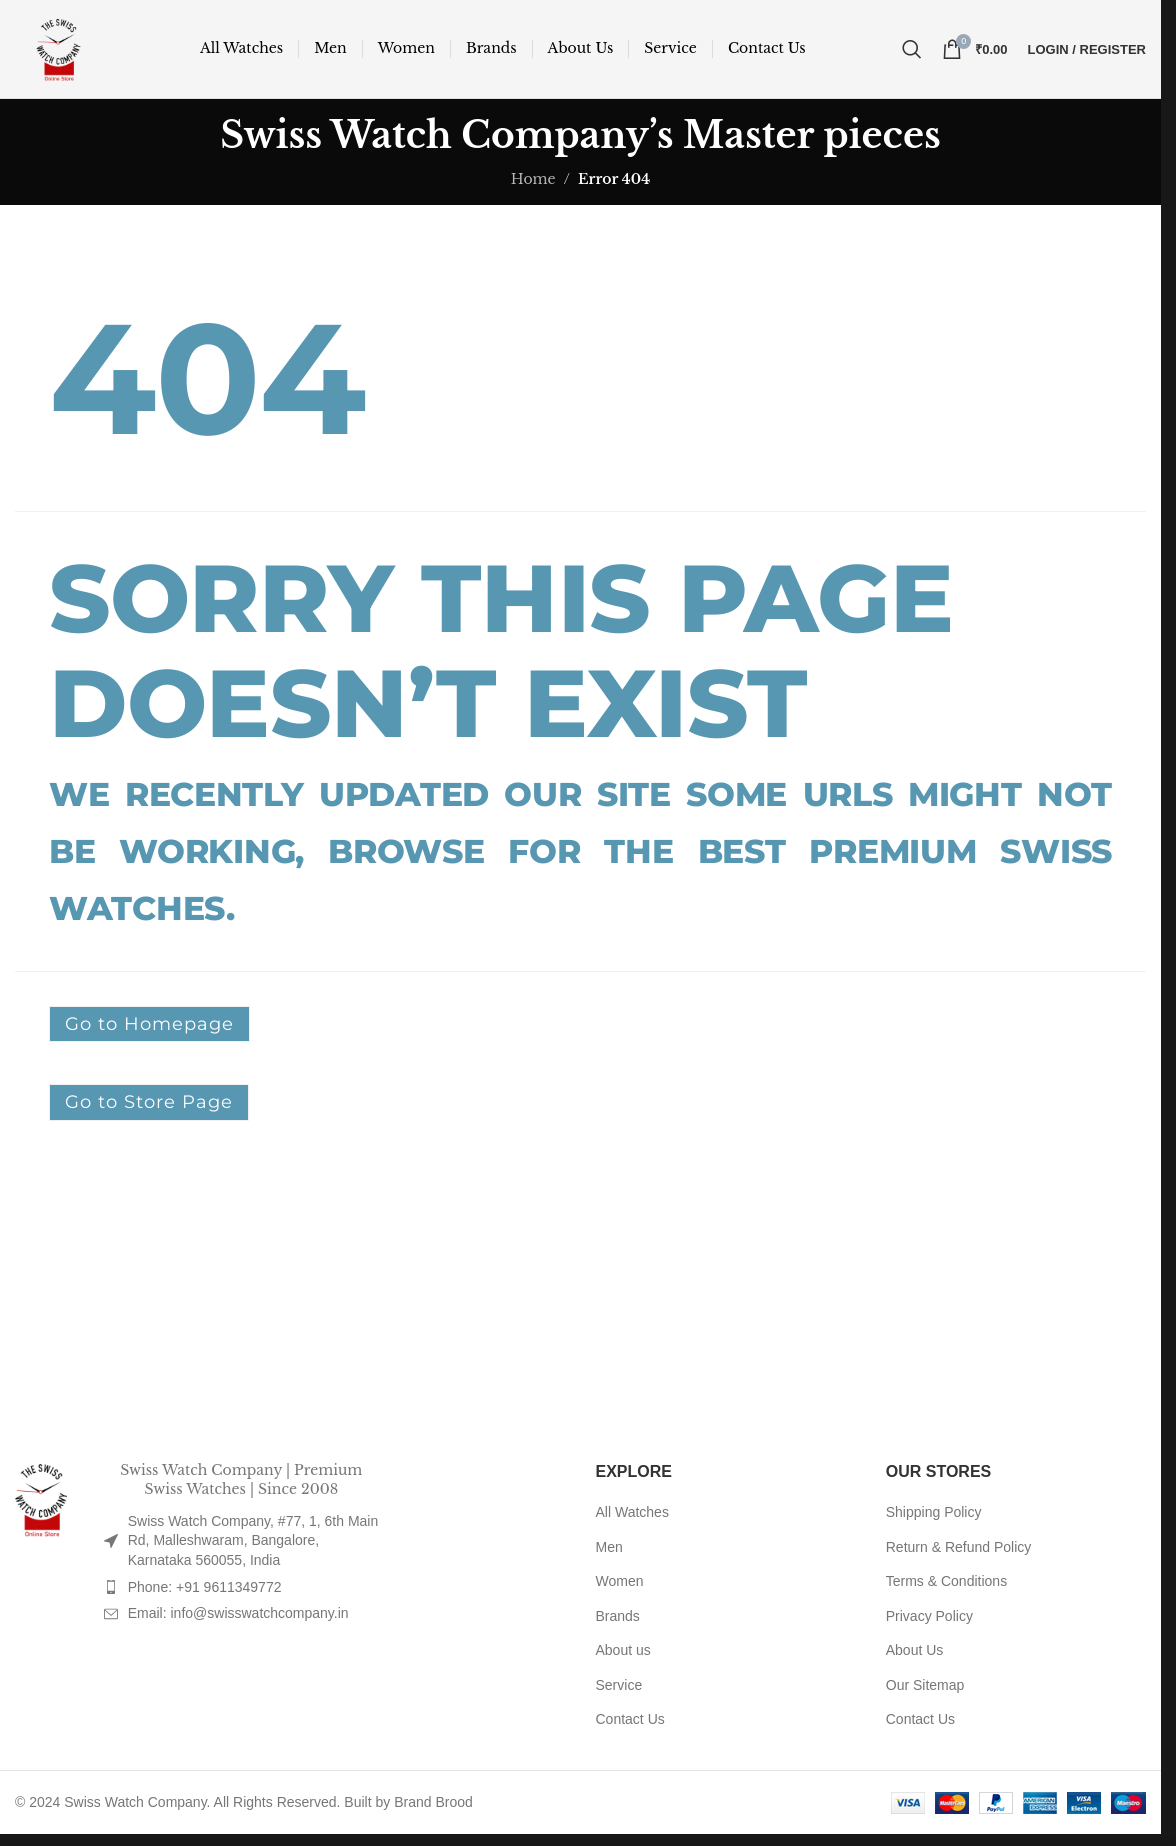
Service (619, 1691)
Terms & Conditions (946, 1587)
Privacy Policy (929, 1622)
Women (620, 1587)
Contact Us (630, 1725)
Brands (618, 1622)
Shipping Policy (934, 1518)
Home (533, 184)
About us (623, 1656)
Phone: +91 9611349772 (205, 1592)
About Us (915, 1656)
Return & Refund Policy (959, 1552)
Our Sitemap (925, 1691)
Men (609, 1552)
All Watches (632, 1518)
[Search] (912, 52)
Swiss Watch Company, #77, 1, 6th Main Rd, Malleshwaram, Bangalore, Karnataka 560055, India (253, 1546)
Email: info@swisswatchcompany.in (238, 1619)
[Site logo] (62, 51)
